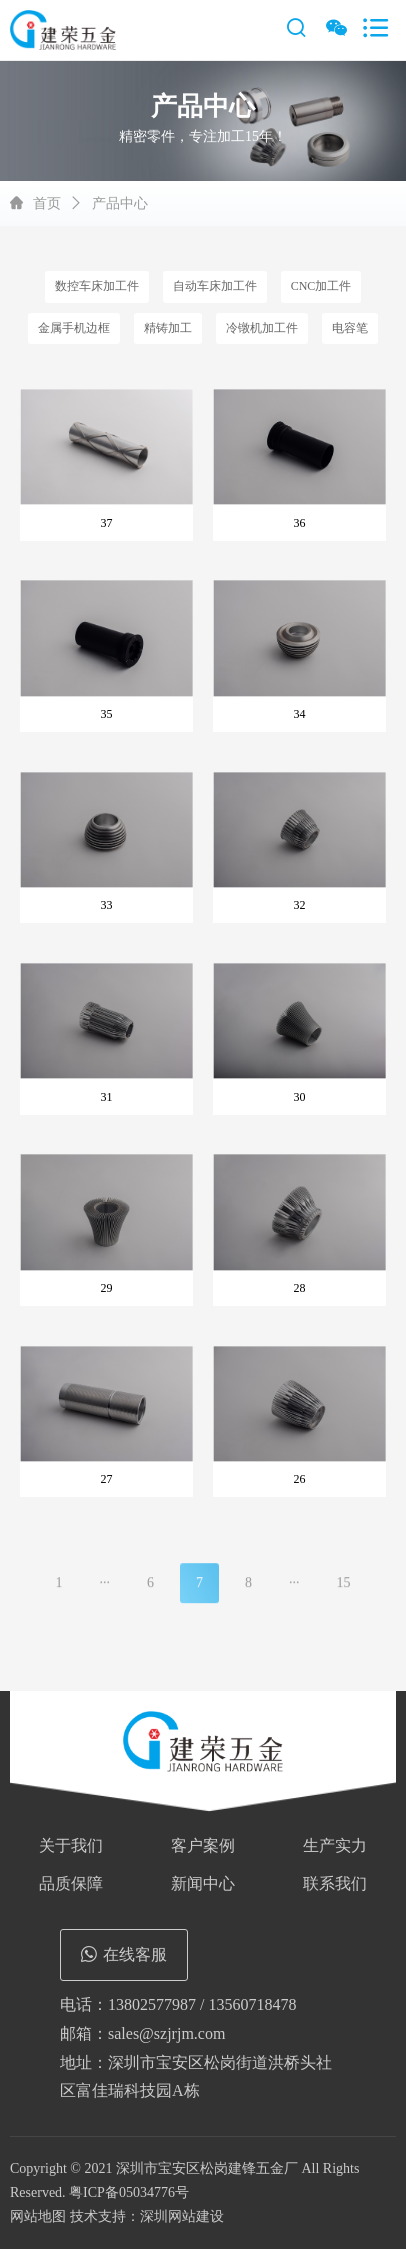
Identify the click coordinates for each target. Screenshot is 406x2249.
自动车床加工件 (215, 286)
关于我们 (71, 1845)
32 (300, 905)
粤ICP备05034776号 (129, 2192)
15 (344, 1591)
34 (300, 714)
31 (107, 1097)
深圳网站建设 (182, 2216)
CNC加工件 (321, 286)
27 (107, 1479)
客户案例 (203, 1845)
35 (107, 714)
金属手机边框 (74, 328)
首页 (47, 203)
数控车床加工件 (97, 286)
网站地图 (38, 2216)
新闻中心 (203, 1883)
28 (300, 1288)
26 (300, 1479)
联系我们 (335, 1883)
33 (107, 905)
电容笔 (350, 328)
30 (300, 1097)
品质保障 (71, 1883)
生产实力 (335, 1845)
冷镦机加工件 (262, 328)
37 (107, 523)
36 (300, 523)
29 (107, 1288)
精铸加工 (168, 328)
